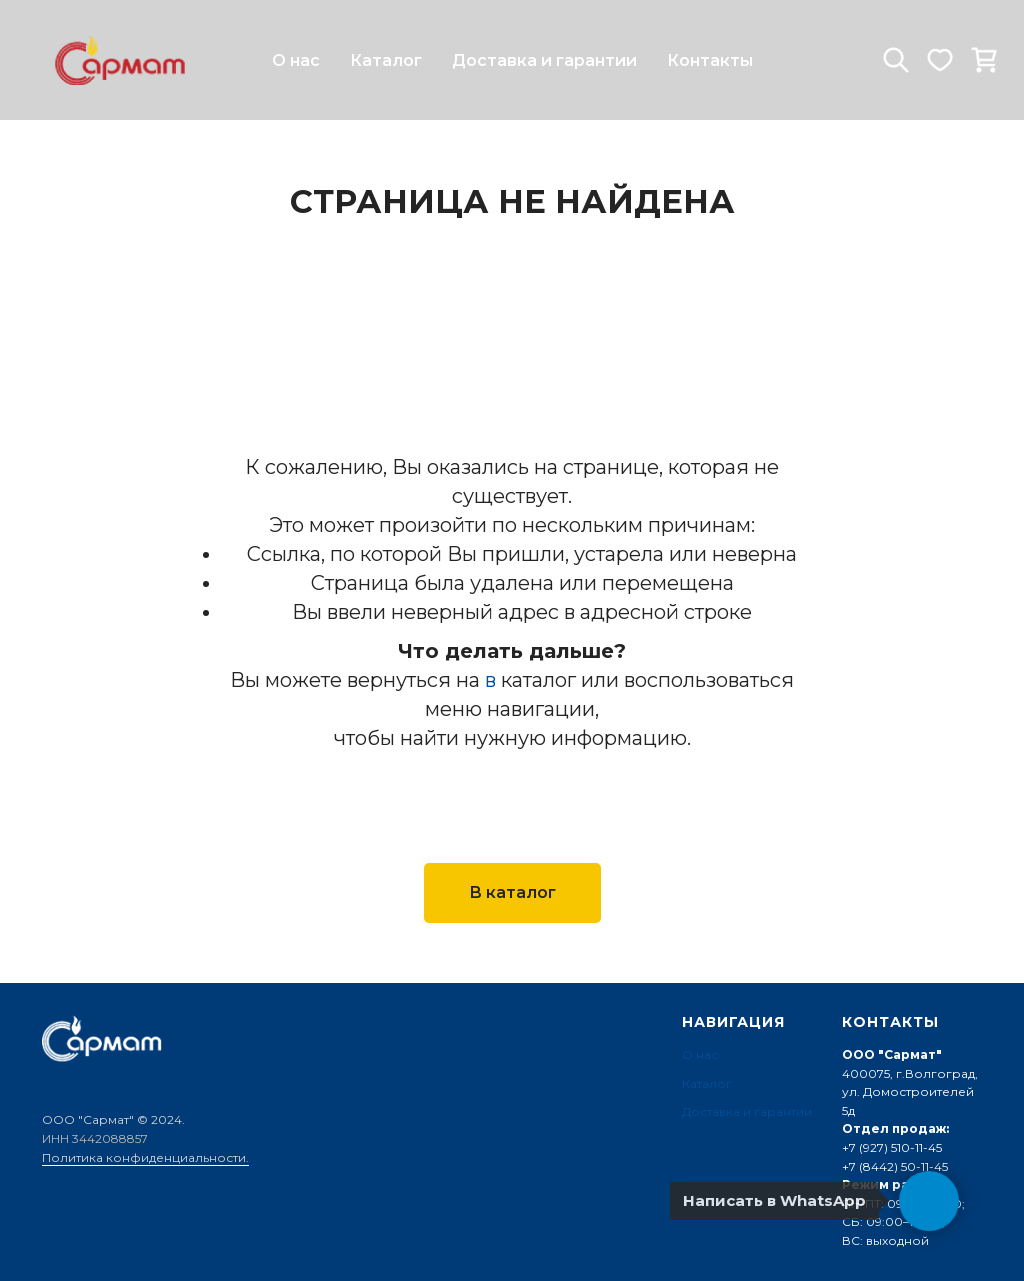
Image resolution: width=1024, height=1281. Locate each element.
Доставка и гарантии (544, 60)
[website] (896, 60)
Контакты (710, 60)
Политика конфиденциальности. (145, 1157)
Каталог (386, 60)
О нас (296, 60)
